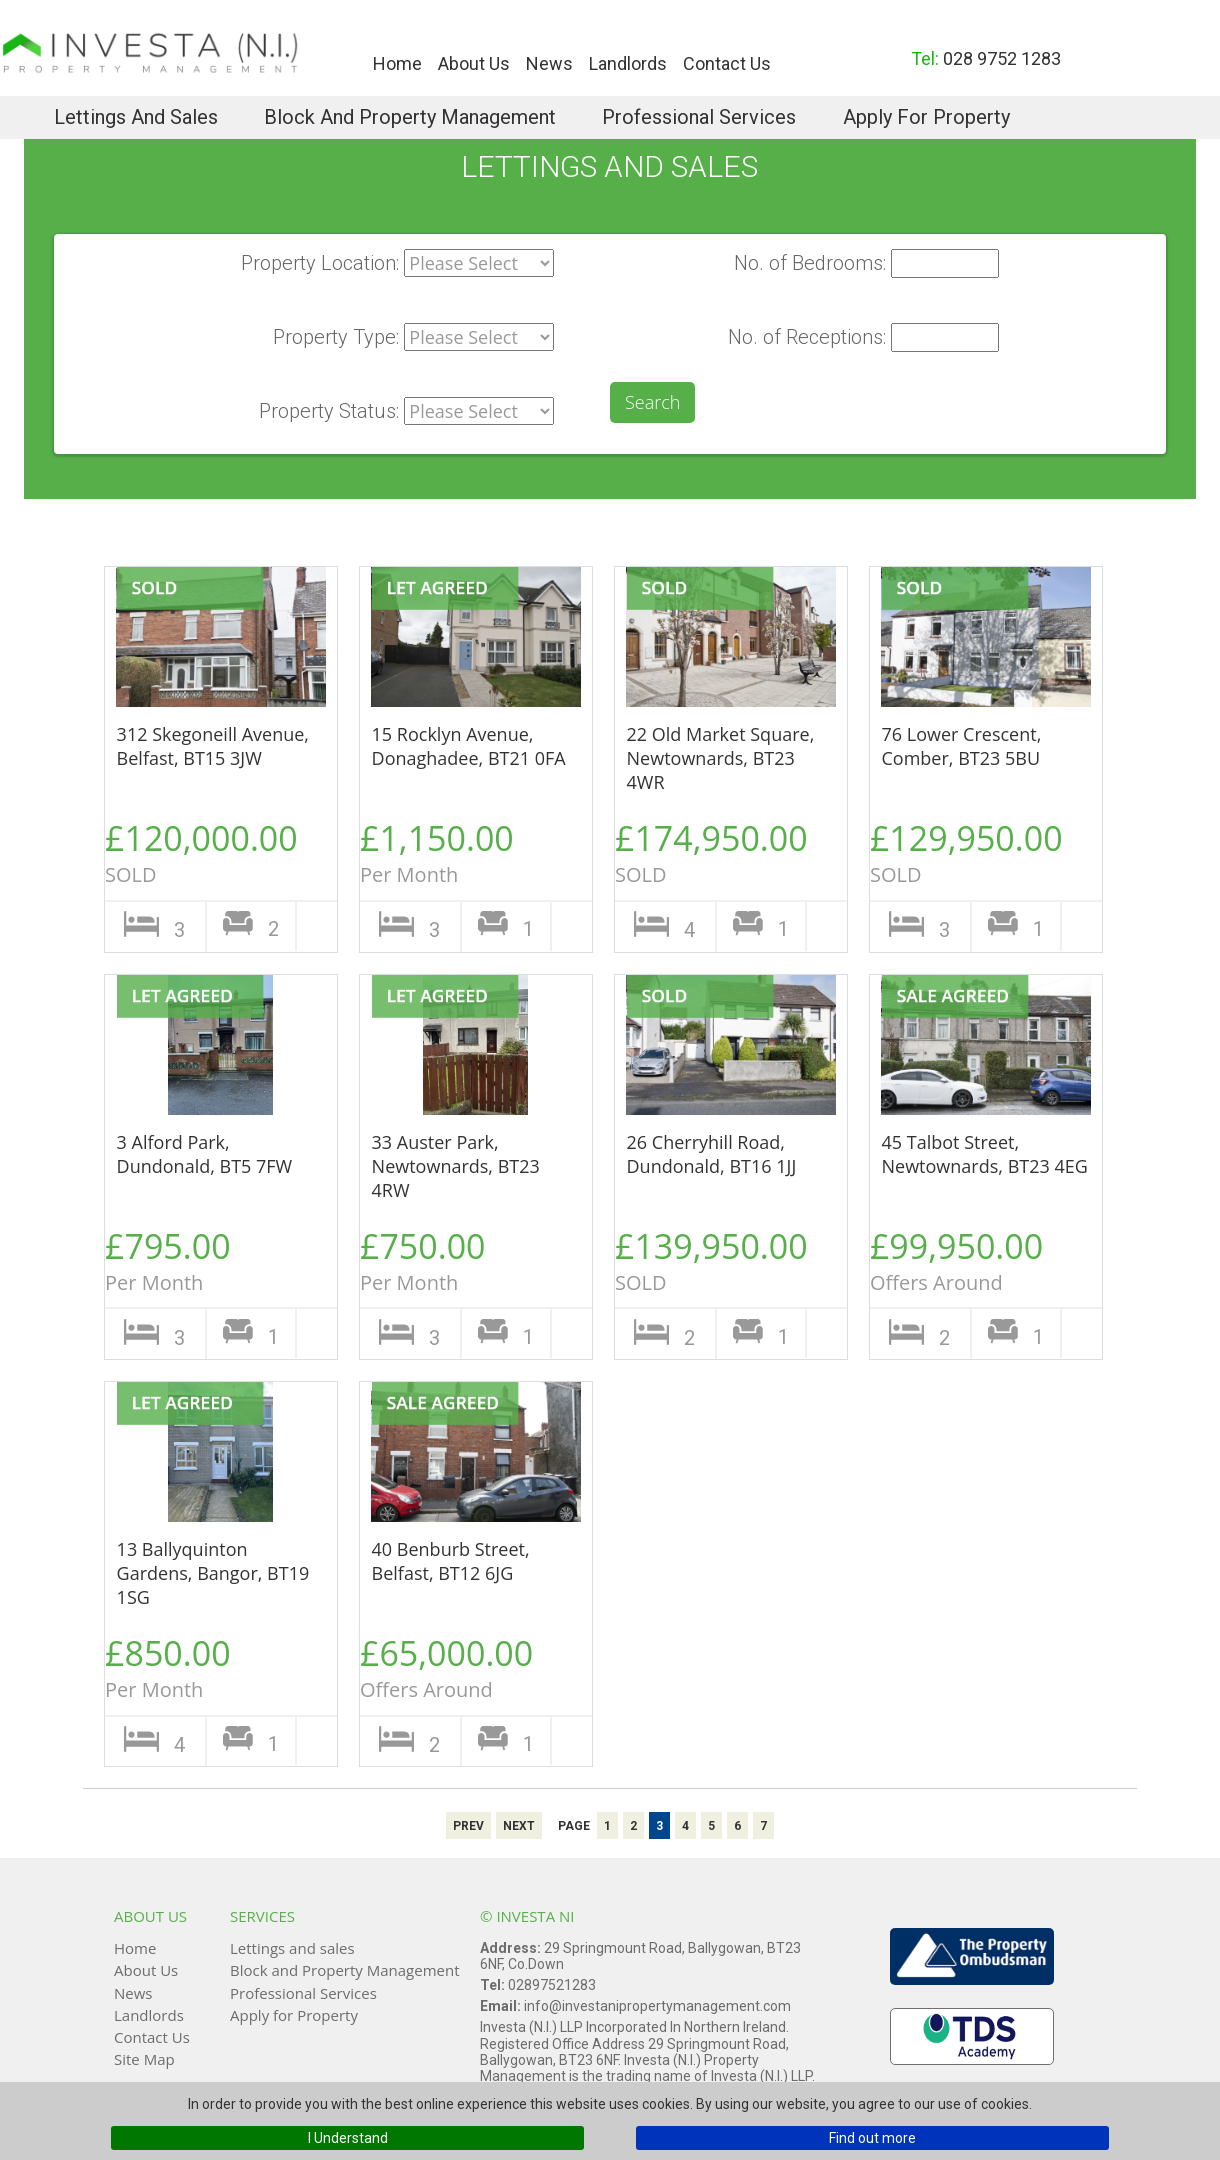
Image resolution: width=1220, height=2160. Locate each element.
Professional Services (699, 117)
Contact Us (727, 63)
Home (397, 63)
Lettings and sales (136, 117)
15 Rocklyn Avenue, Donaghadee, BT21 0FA (469, 746)
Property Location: (320, 263)
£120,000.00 (201, 851)
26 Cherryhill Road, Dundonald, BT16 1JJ (712, 1154)
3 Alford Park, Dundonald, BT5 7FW (205, 1154)
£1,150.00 (454, 851)
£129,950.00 (966, 851)
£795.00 (199, 1259)
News (549, 63)
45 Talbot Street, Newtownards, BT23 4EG (985, 1154)
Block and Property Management (410, 117)
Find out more (872, 2138)
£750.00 (454, 1259)
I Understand (348, 2138)
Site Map (144, 2059)
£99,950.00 (964, 1259)
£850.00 (199, 1666)
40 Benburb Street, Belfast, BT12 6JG (451, 1561)
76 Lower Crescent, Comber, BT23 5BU (962, 746)
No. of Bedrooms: (810, 263)
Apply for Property (926, 117)
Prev (468, 1826)
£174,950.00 (711, 851)
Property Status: (329, 411)
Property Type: (336, 337)
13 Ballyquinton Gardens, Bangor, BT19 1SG (213, 1573)
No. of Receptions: (807, 337)
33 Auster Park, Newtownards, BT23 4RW (456, 1166)
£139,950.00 (711, 1259)
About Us (474, 63)
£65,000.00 (454, 1666)
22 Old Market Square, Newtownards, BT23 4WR (721, 758)
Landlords (628, 63)
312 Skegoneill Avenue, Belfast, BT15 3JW (213, 746)
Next (519, 1826)
